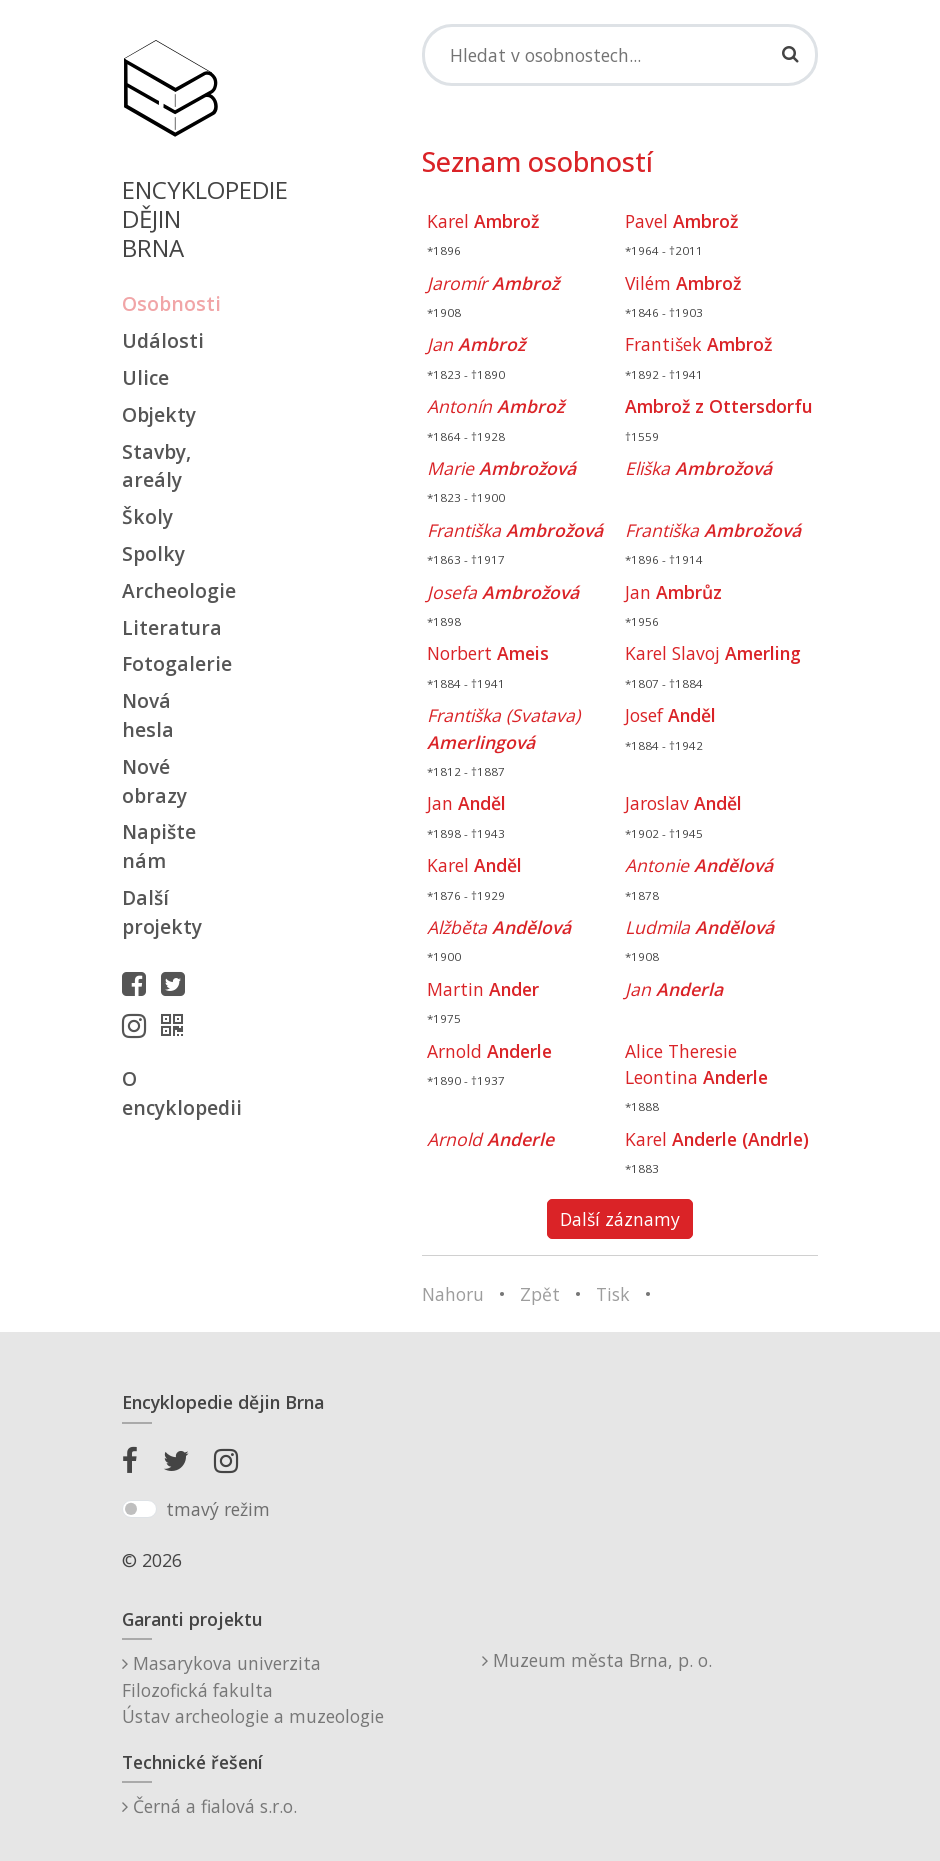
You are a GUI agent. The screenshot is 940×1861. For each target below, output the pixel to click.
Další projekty (162, 912)
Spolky (153, 553)
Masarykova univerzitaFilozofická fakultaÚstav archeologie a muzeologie (253, 1689)
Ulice (145, 377)
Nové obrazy (154, 781)
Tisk (613, 1294)
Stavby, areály (156, 466)
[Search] (620, 55)
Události (163, 340)
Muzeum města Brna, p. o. (597, 1660)
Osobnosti (170, 303)
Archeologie (170, 590)
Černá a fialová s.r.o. (209, 1806)
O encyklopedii (170, 1093)
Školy (147, 516)
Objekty (159, 414)
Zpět (540, 1294)
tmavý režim (218, 1509)
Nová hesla (148, 715)
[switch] (139, 1509)
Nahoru (453, 1294)
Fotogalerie (170, 663)
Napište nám (159, 846)
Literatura (170, 627)
